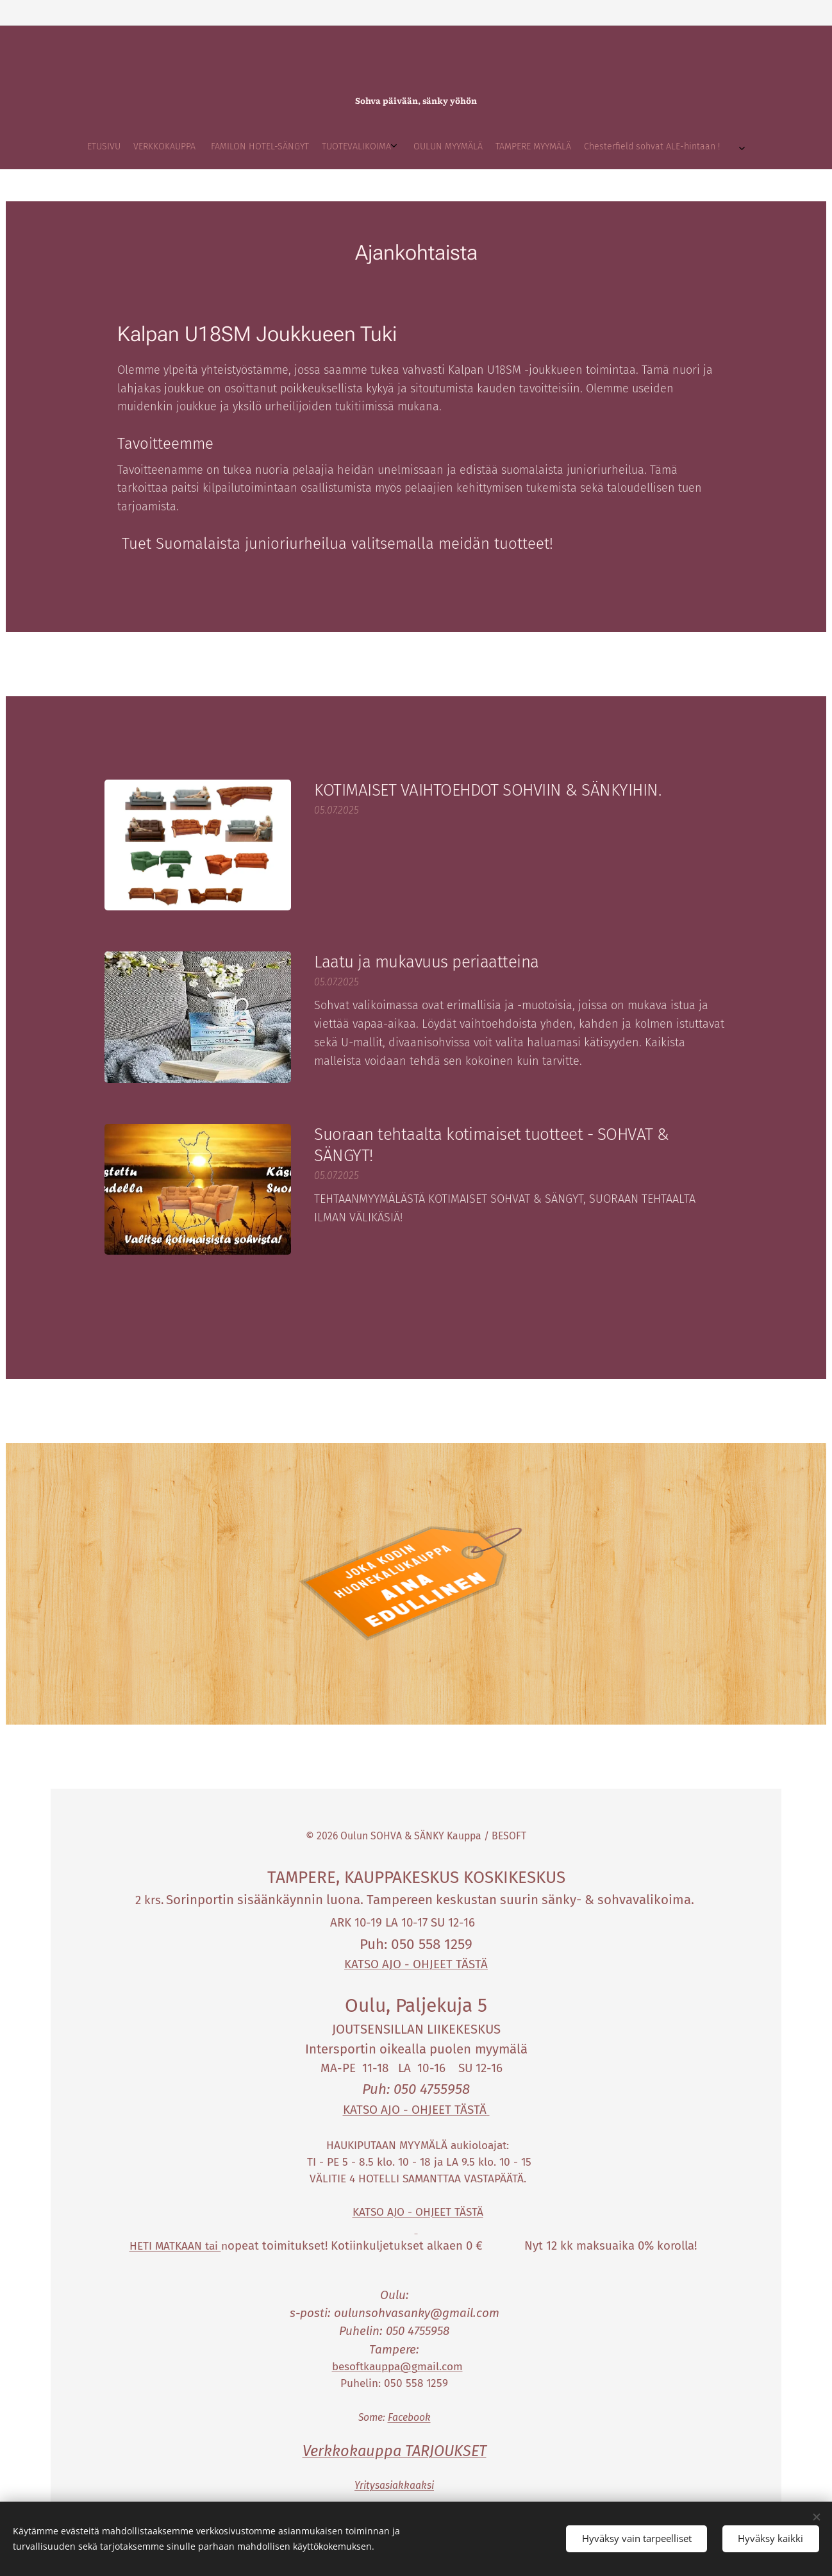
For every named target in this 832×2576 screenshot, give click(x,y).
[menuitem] (326, 147)
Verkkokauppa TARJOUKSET (395, 2451)
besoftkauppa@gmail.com (397, 2366)
